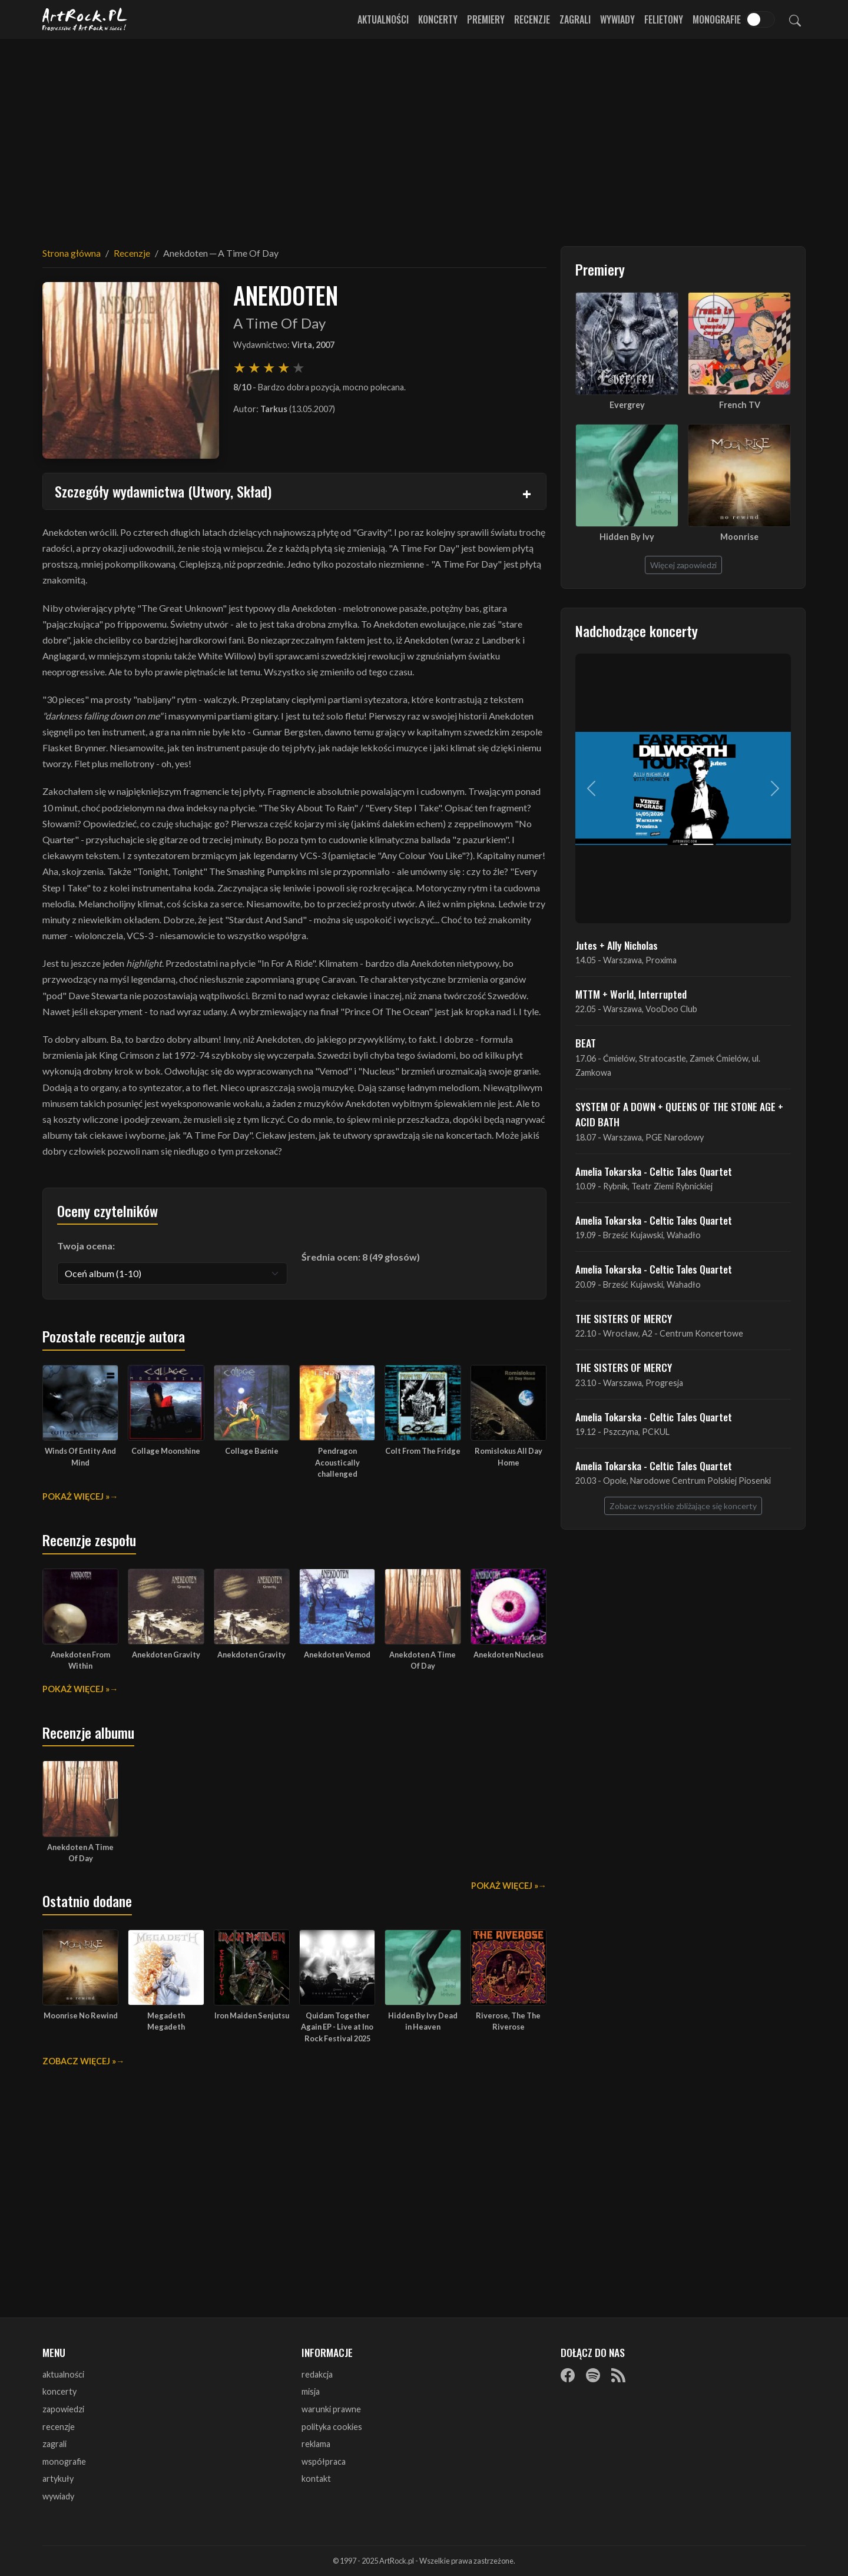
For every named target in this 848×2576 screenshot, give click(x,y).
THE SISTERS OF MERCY (623, 1318)
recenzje (58, 2427)
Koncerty (438, 19)
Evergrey (627, 405)
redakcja (317, 2374)
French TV (739, 405)
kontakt (316, 2479)
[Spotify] (593, 2375)
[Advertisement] (424, 135)
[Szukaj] (795, 19)
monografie (64, 2461)
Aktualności (383, 19)
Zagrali (575, 19)
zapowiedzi (63, 2409)
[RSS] (618, 2375)
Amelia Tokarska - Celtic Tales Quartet (653, 1171)
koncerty (59, 2391)
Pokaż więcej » (76, 1496)
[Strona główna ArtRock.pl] (84, 19)
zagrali (54, 2444)
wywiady (58, 2496)
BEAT (585, 1042)
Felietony (663, 19)
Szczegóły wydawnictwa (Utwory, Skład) (163, 491)
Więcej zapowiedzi (683, 565)
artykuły (58, 2479)
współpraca (324, 2461)
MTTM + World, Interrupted (631, 994)
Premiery (486, 19)
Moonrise (739, 537)
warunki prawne (331, 2409)
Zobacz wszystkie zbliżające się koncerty (683, 1506)
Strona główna (71, 252)
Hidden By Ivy (626, 537)
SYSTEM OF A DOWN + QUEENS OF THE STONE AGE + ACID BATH (679, 1114)
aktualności (63, 2374)
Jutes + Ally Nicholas (616, 945)
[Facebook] (568, 2375)
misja (311, 2391)
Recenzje (532, 19)
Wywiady (617, 19)
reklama (316, 2444)
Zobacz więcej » (79, 2061)
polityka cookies (332, 2427)
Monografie (717, 19)
